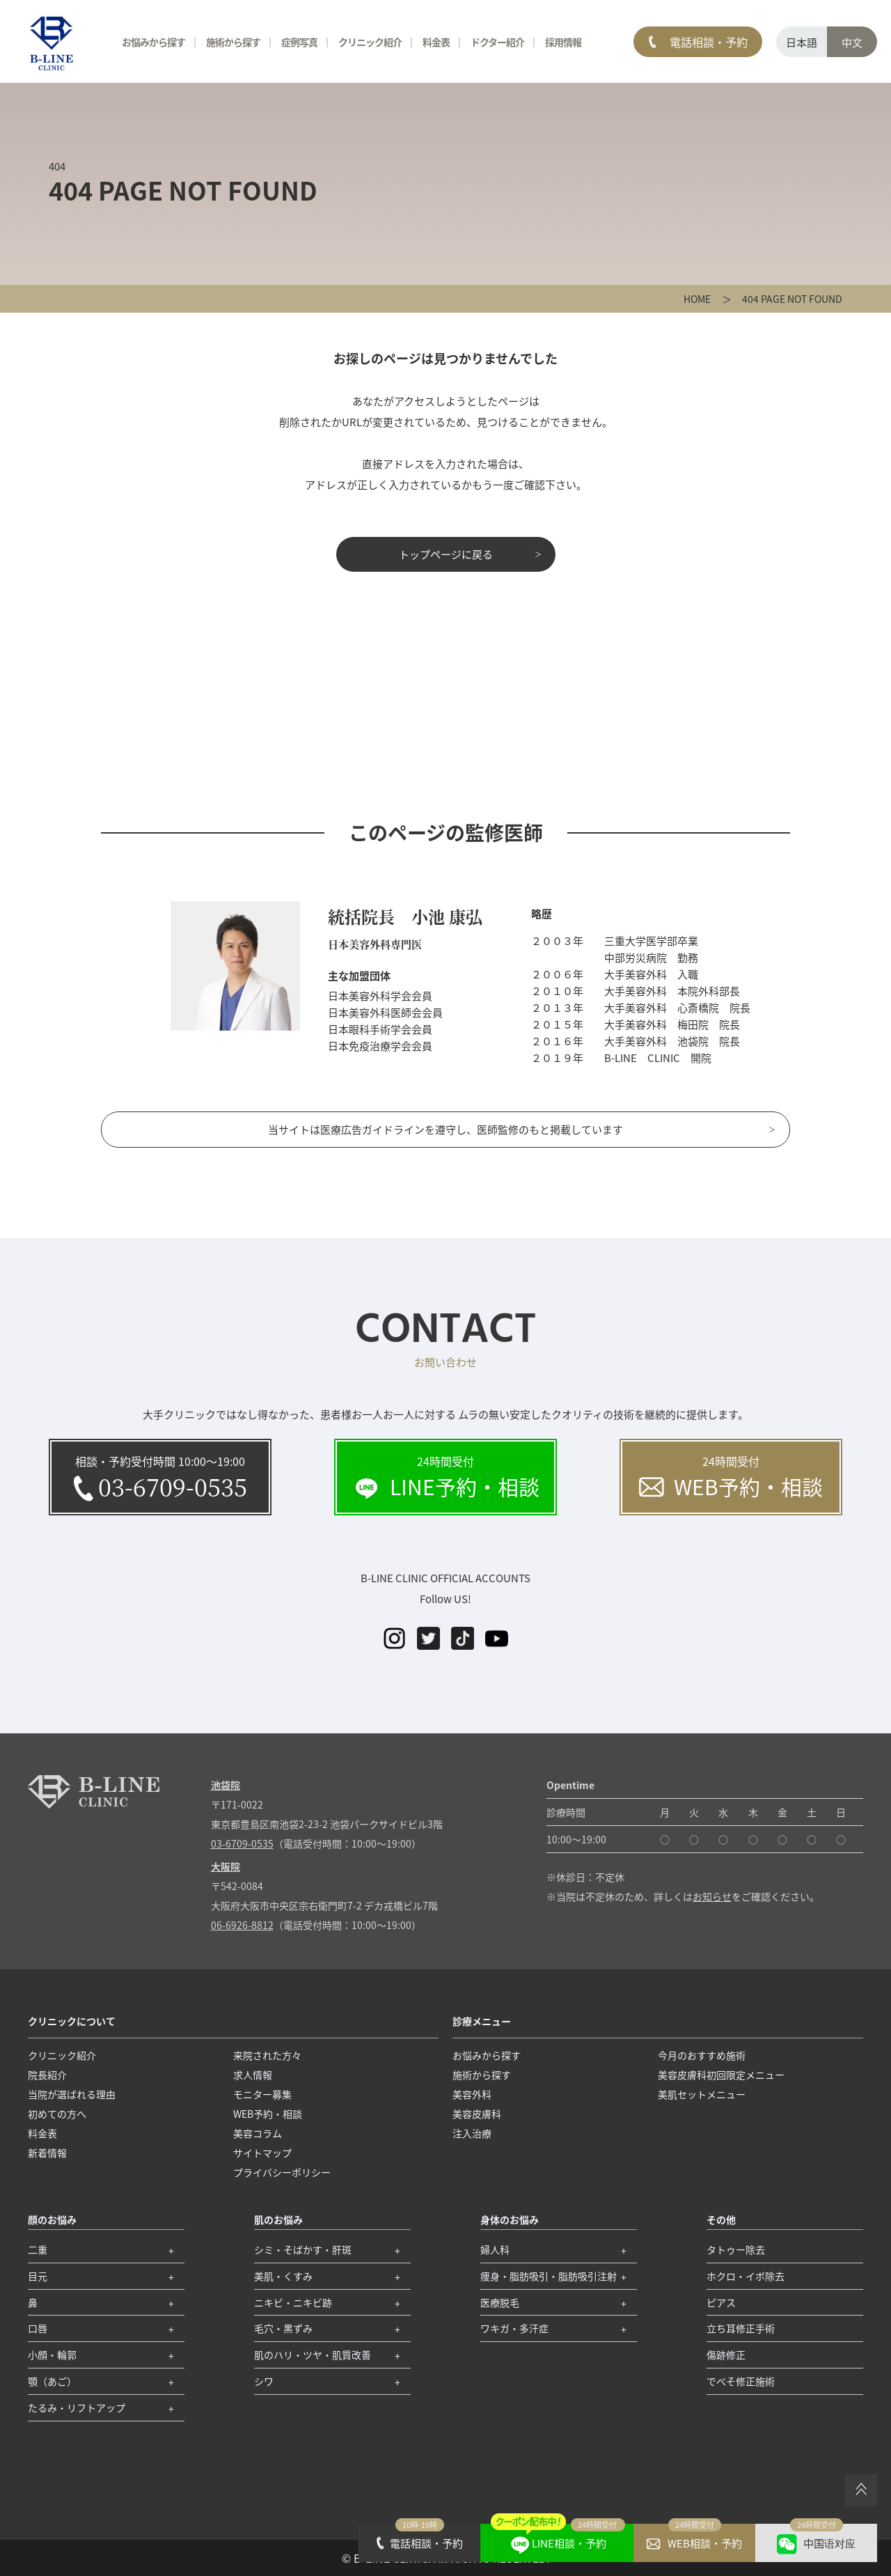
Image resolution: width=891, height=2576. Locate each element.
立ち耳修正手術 (741, 2328)
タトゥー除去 (736, 2249)
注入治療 (471, 2133)
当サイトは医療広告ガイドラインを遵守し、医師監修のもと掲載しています (445, 1129)
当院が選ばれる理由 (72, 2094)
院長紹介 (47, 2075)
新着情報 (47, 2153)
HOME (697, 299)
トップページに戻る (446, 554)
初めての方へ (57, 2114)
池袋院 (225, 1785)
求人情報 (252, 2075)
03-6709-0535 (242, 1843)
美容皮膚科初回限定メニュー (721, 2075)
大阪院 (225, 1866)
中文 (852, 42)
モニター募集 (262, 2094)
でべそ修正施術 (741, 2381)
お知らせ (712, 1896)
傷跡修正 (726, 2355)
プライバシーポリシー (282, 2172)
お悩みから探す (153, 42)
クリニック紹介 (370, 42)
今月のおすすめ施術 (702, 2055)
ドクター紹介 (497, 42)
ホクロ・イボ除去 (745, 2276)
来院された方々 (267, 2055)
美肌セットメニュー (702, 2094)
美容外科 (471, 2094)
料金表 (436, 42)
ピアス (721, 2302)
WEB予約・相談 (267, 2114)
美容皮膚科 (476, 2114)
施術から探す (233, 42)
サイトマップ (262, 2153)
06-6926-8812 (242, 1925)
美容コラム (257, 2133)
